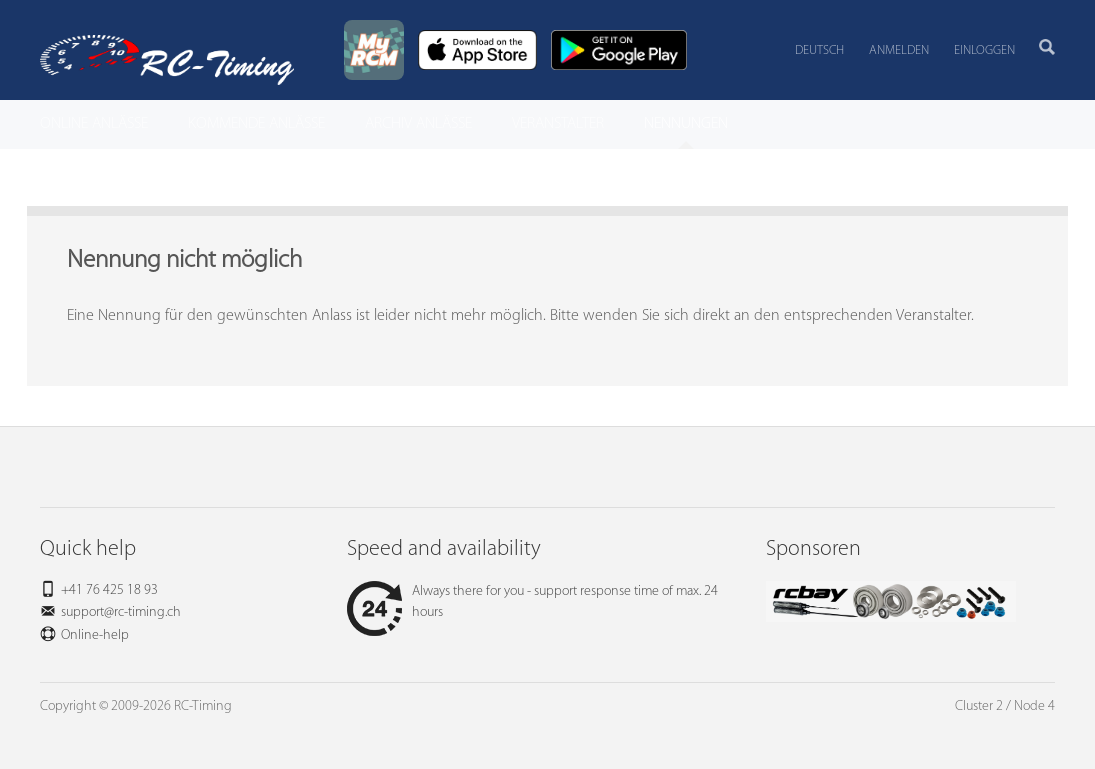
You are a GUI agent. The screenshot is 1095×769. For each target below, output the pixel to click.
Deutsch (819, 50)
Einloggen (984, 50)
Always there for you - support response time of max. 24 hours (532, 602)
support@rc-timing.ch (121, 612)
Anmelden (899, 50)
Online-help (95, 635)
